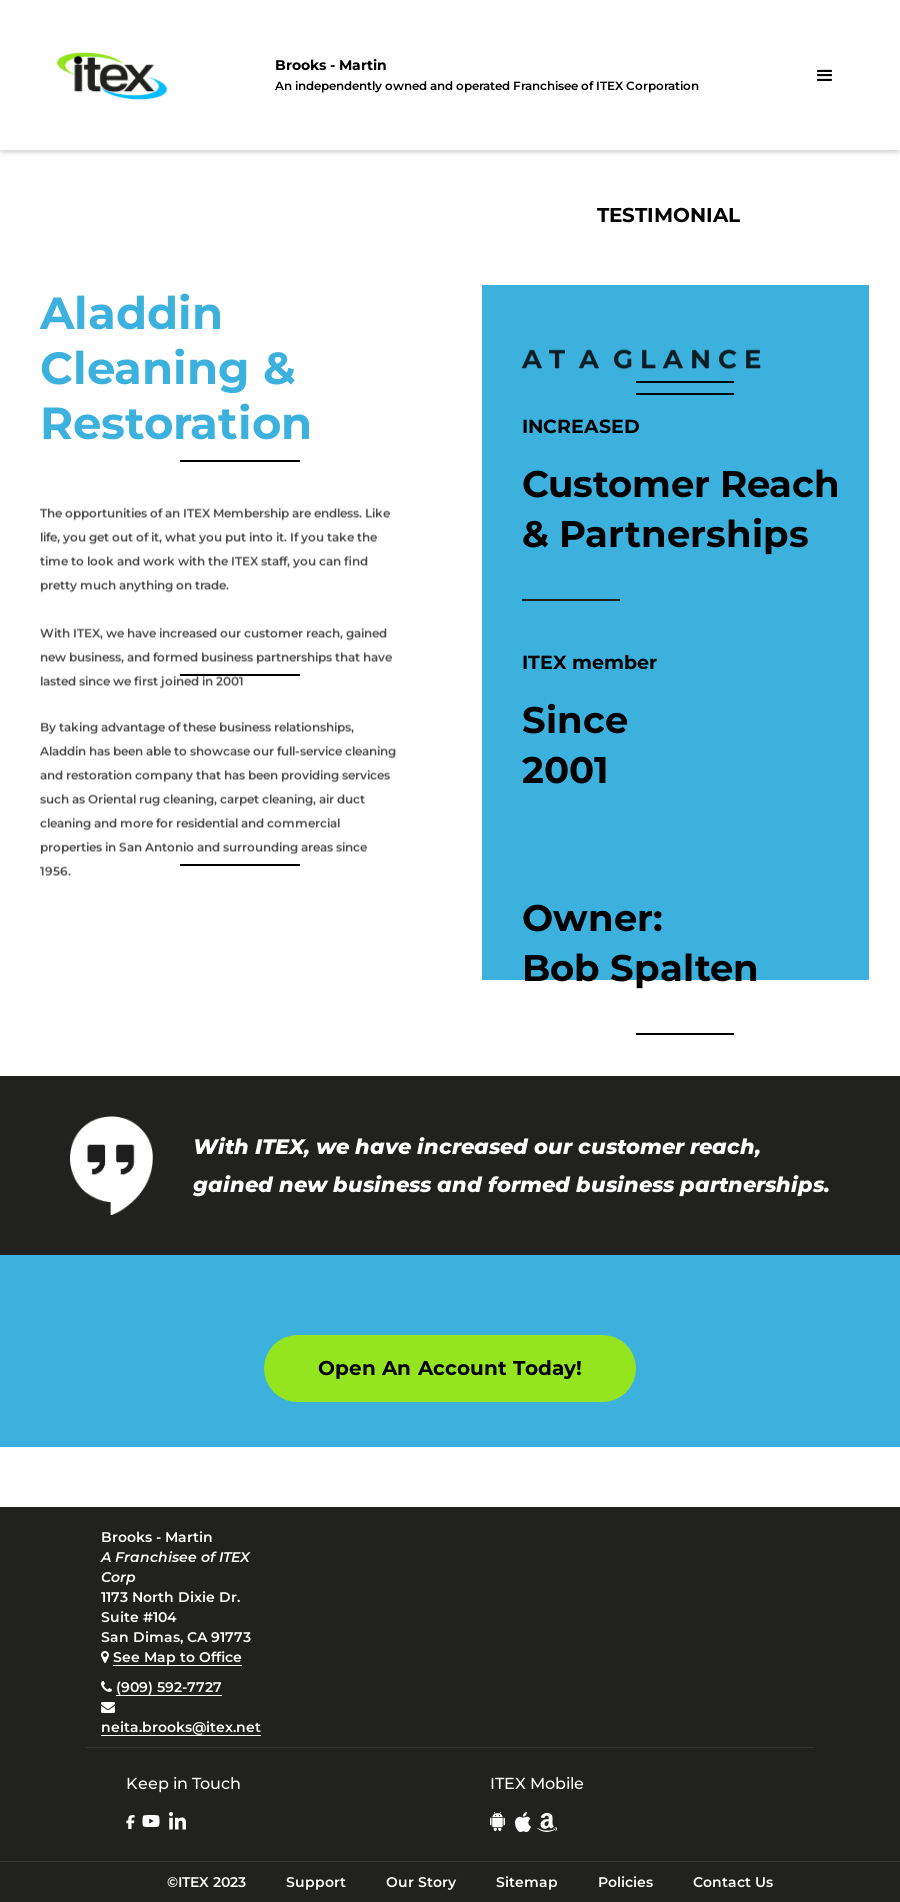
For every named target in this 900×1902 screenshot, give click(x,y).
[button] (825, 76)
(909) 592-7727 (169, 1687)
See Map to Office (177, 1657)
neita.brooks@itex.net (181, 1727)
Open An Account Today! (450, 1368)
